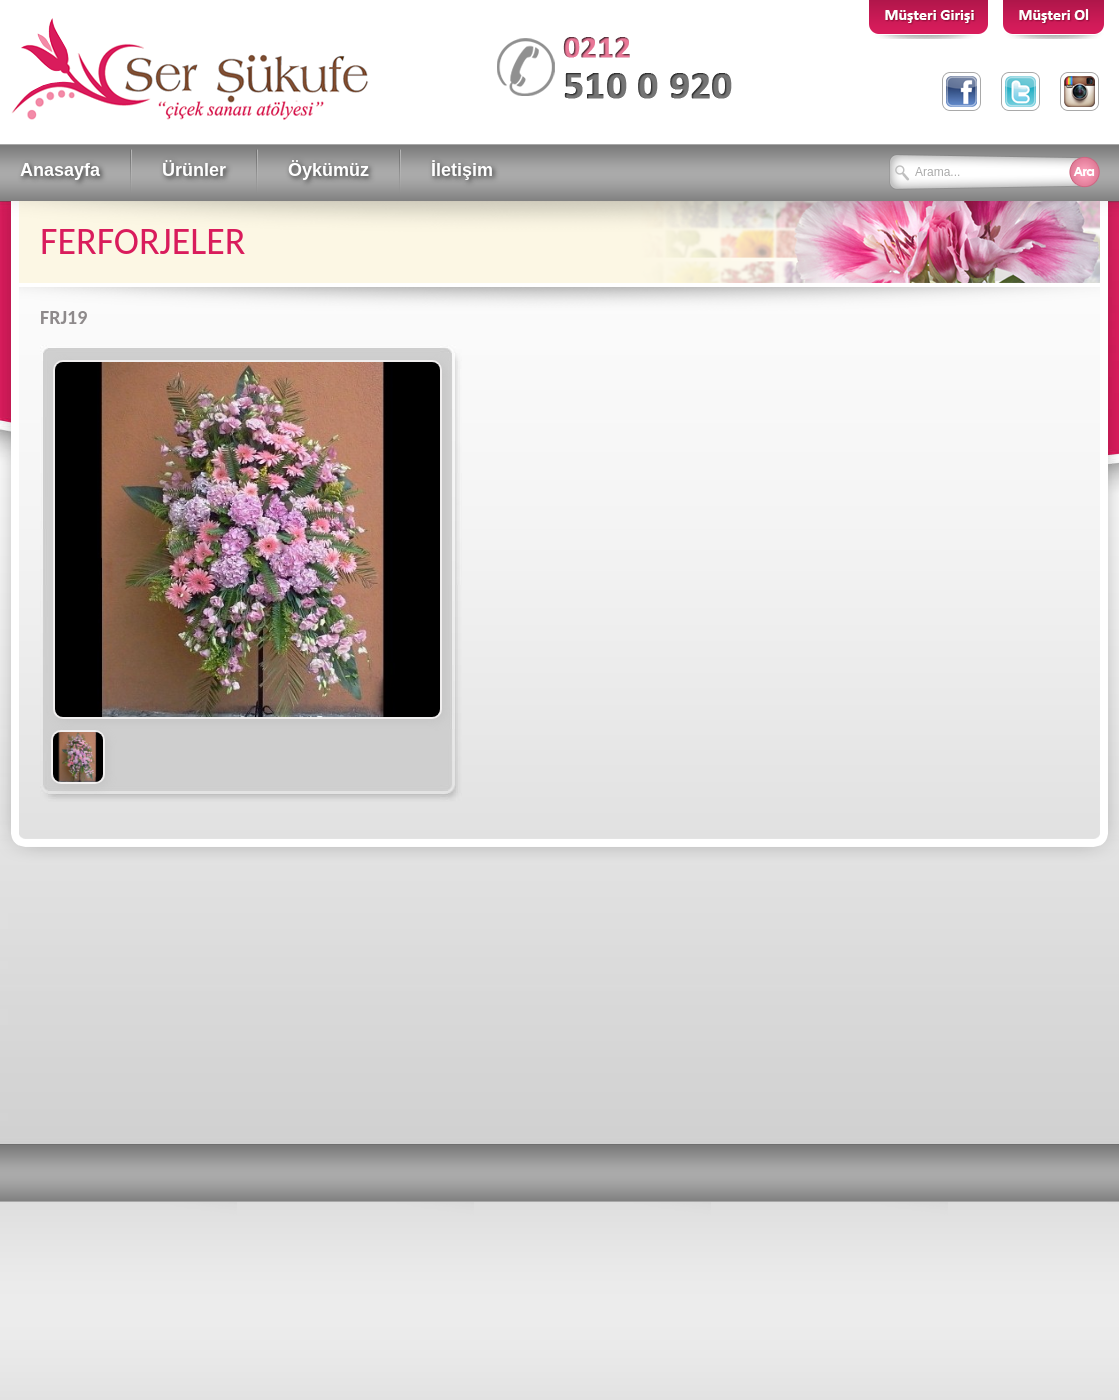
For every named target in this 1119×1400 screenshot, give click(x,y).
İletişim (462, 170)
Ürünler (194, 170)
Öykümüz (328, 170)
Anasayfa (60, 170)
